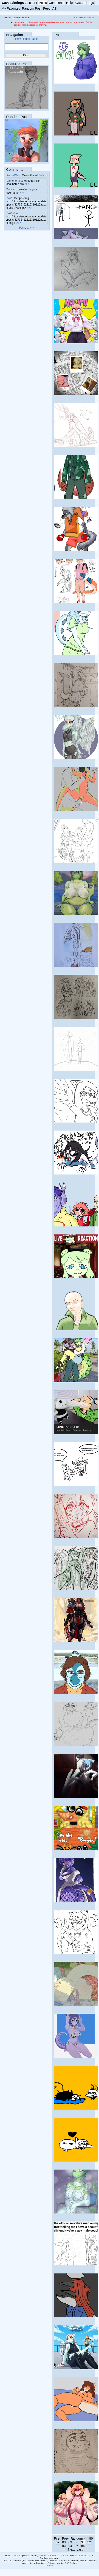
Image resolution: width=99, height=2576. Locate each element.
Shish (53, 2555)
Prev (18, 39)
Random (77, 2538)
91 (83, 2542)
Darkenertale (14, 180)
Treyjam (11, 189)
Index (26, 39)
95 (76, 2546)
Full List (23, 227)
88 (64, 2542)
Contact (50, 2565)
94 (70, 2546)
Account (31, 3)
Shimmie (42, 2555)
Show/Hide (79, 17)
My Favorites (11, 8)
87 (57, 2542)
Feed (47, 8)
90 (76, 2542)
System (80, 3)
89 (70, 2542)
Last (79, 2549)
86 (91, 2538)
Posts (43, 3)
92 (89, 2542)
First (57, 2538)
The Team (63, 2555)
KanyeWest (13, 175)
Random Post (31, 8)
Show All (89, 17)
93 (64, 2546)
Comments (56, 3)
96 (83, 2546)
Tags (90, 3)
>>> (41, 175)
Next (34, 39)
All (54, 8)
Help (69, 3)
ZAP (9, 198)
